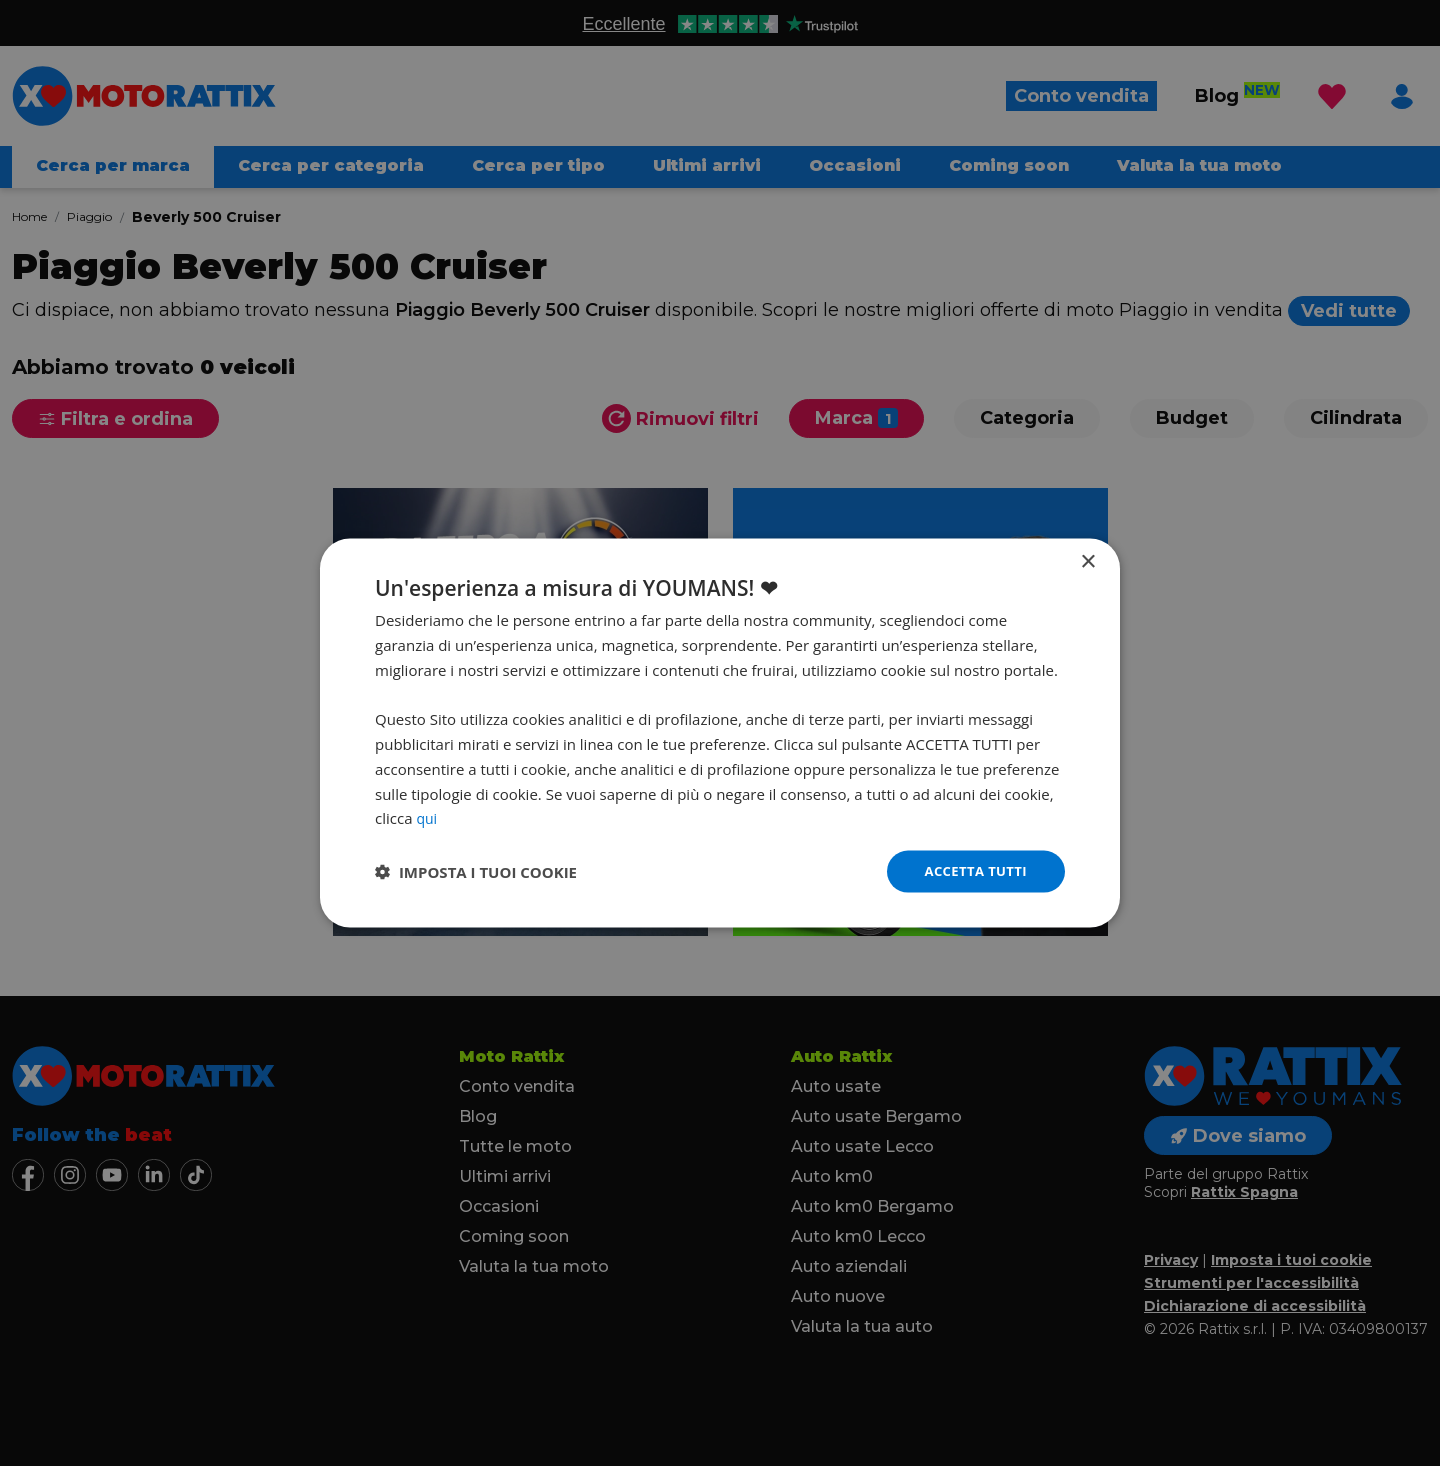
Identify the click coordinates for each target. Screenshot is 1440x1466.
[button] (476, 872)
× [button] (1087, 560)
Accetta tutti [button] (972, 870)
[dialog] (720, 733)
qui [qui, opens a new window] (427, 816)
